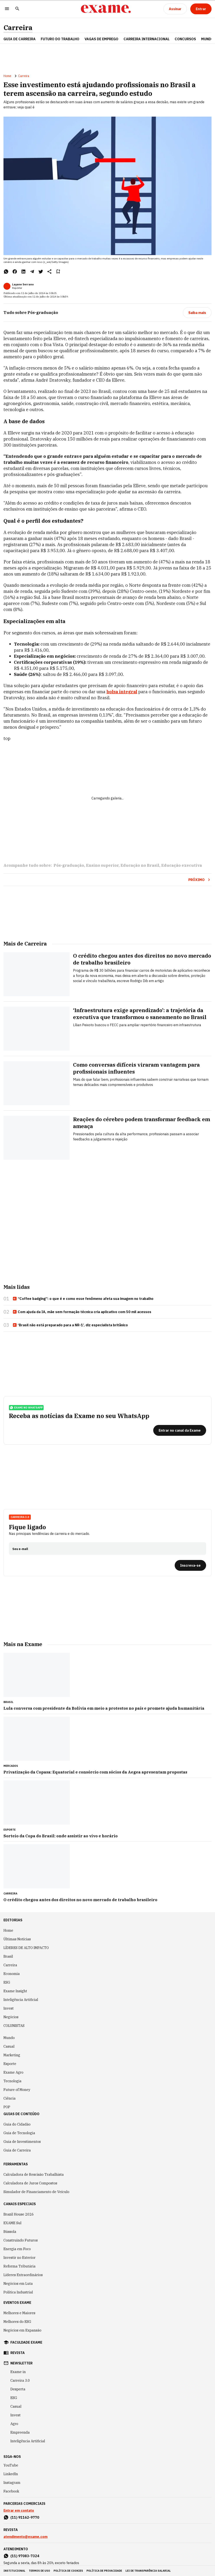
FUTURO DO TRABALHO (60, 39)
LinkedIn (10, 2474)
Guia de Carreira (19, 39)
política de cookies (68, 2570)
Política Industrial (18, 2292)
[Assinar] (175, 8)
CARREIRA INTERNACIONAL (146, 39)
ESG (6, 1982)
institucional (14, 2570)
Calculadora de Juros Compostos (30, 2183)
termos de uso (39, 2570)
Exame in (18, 2372)
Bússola (9, 2231)
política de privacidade (104, 2570)
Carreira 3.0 (20, 1517)
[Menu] (6, 9)
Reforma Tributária (19, 2266)
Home (7, 76)
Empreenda (20, 2432)
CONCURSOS (185, 39)
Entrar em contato (18, 2510)
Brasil (8, 1956)
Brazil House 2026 (18, 2214)
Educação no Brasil (140, 865)
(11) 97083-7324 (24, 2556)
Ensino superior (102, 865)
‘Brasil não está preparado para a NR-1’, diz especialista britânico (70, 1325)
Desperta (17, 2389)
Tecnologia (12, 2081)
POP (6, 2107)
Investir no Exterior (19, 2257)
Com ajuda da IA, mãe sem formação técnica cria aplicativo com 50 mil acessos (82, 1312)
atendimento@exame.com (25, 2536)
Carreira (18, 27)
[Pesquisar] (17, 9)
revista (17, 2353)
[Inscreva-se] (190, 1565)
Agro (14, 2424)
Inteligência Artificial (20, 1999)
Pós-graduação (69, 865)
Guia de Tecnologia (19, 2133)
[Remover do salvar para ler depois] (58, 271)
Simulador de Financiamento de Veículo (36, 2192)
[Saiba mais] (197, 312)
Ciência (9, 2098)
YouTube (10, 2465)
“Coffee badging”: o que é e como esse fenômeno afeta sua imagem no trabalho (83, 1298)
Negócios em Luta (18, 2283)
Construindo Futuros (20, 2240)
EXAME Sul (12, 2223)
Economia (11, 1973)
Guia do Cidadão (17, 2124)
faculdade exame (26, 2342)
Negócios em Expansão (22, 2330)
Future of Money (16, 2089)
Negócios (10, 2017)
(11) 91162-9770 (24, 2517)
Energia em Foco (17, 2249)
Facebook (11, 2491)
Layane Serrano (23, 284)
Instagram (11, 2482)
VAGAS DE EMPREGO (101, 39)
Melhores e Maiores (19, 2313)
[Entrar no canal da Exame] (179, 1430)
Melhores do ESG (17, 2321)
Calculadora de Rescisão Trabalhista (33, 2174)
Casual (9, 2046)
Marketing (11, 2055)
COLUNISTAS (13, 2025)
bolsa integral (121, 692)
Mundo (9, 2038)
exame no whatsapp (26, 1407)
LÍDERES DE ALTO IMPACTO (26, 1948)
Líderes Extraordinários (23, 2275)
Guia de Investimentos (22, 2141)
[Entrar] (201, 8)
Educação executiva (181, 865)
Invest (8, 2008)
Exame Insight (15, 1991)
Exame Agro (13, 2072)
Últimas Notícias (17, 1939)
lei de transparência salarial (148, 2570)
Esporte (9, 2063)
